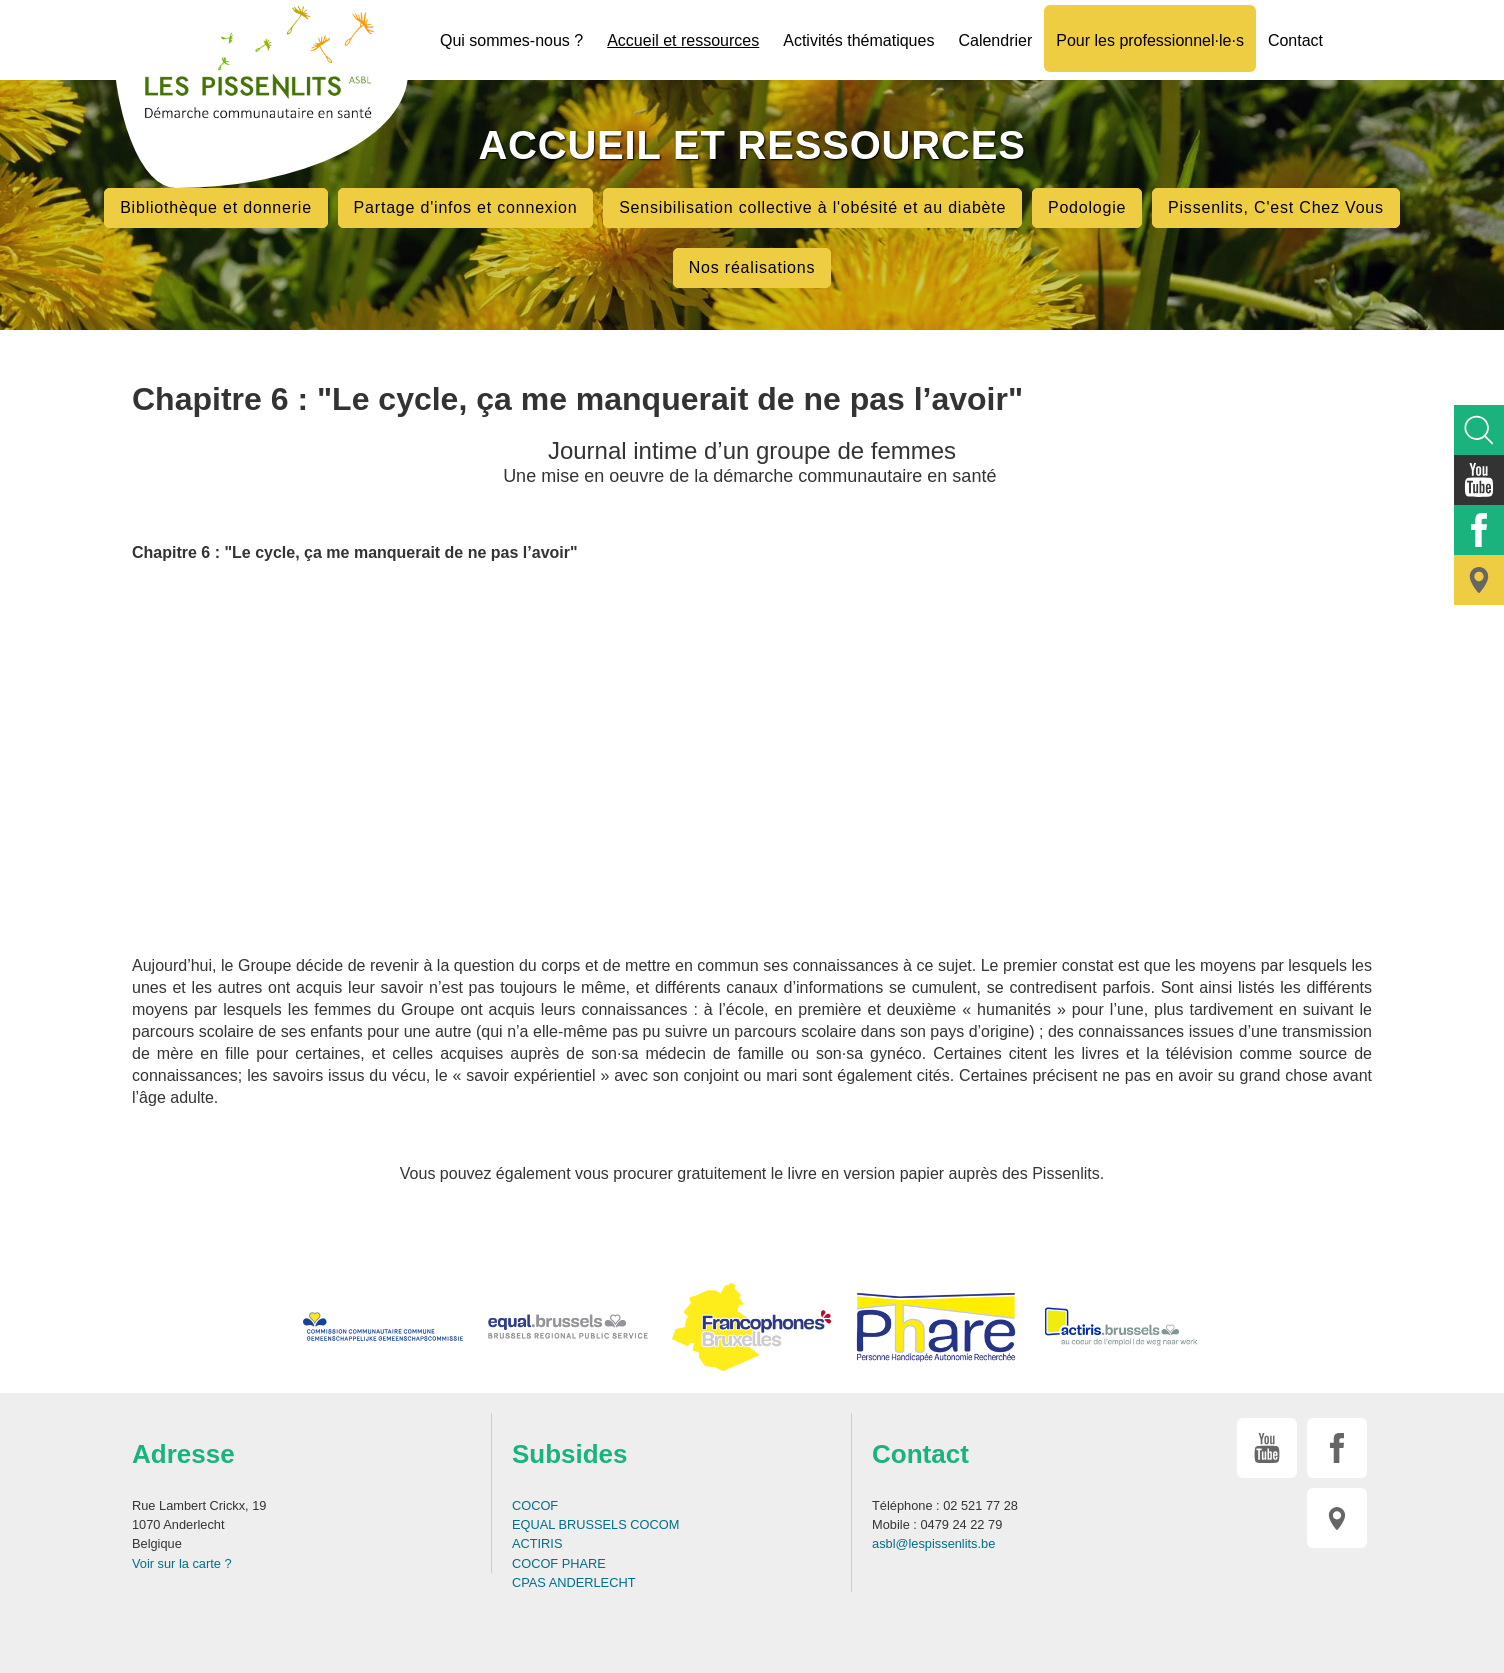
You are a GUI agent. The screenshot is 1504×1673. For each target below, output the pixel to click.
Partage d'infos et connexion (466, 207)
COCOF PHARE (559, 1563)
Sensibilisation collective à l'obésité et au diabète (812, 207)
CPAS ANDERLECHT (574, 1582)
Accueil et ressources (683, 40)
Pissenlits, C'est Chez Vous (1276, 207)
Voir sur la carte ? (182, 1563)
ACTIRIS (537, 1543)
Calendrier (995, 40)
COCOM (654, 1524)
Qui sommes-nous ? (511, 40)
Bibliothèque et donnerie (216, 207)
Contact (1295, 40)
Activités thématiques (858, 40)
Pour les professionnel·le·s (1150, 40)
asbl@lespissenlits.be (933, 1543)
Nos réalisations (752, 267)
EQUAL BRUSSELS (569, 1524)
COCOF (535, 1505)
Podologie (1087, 207)
